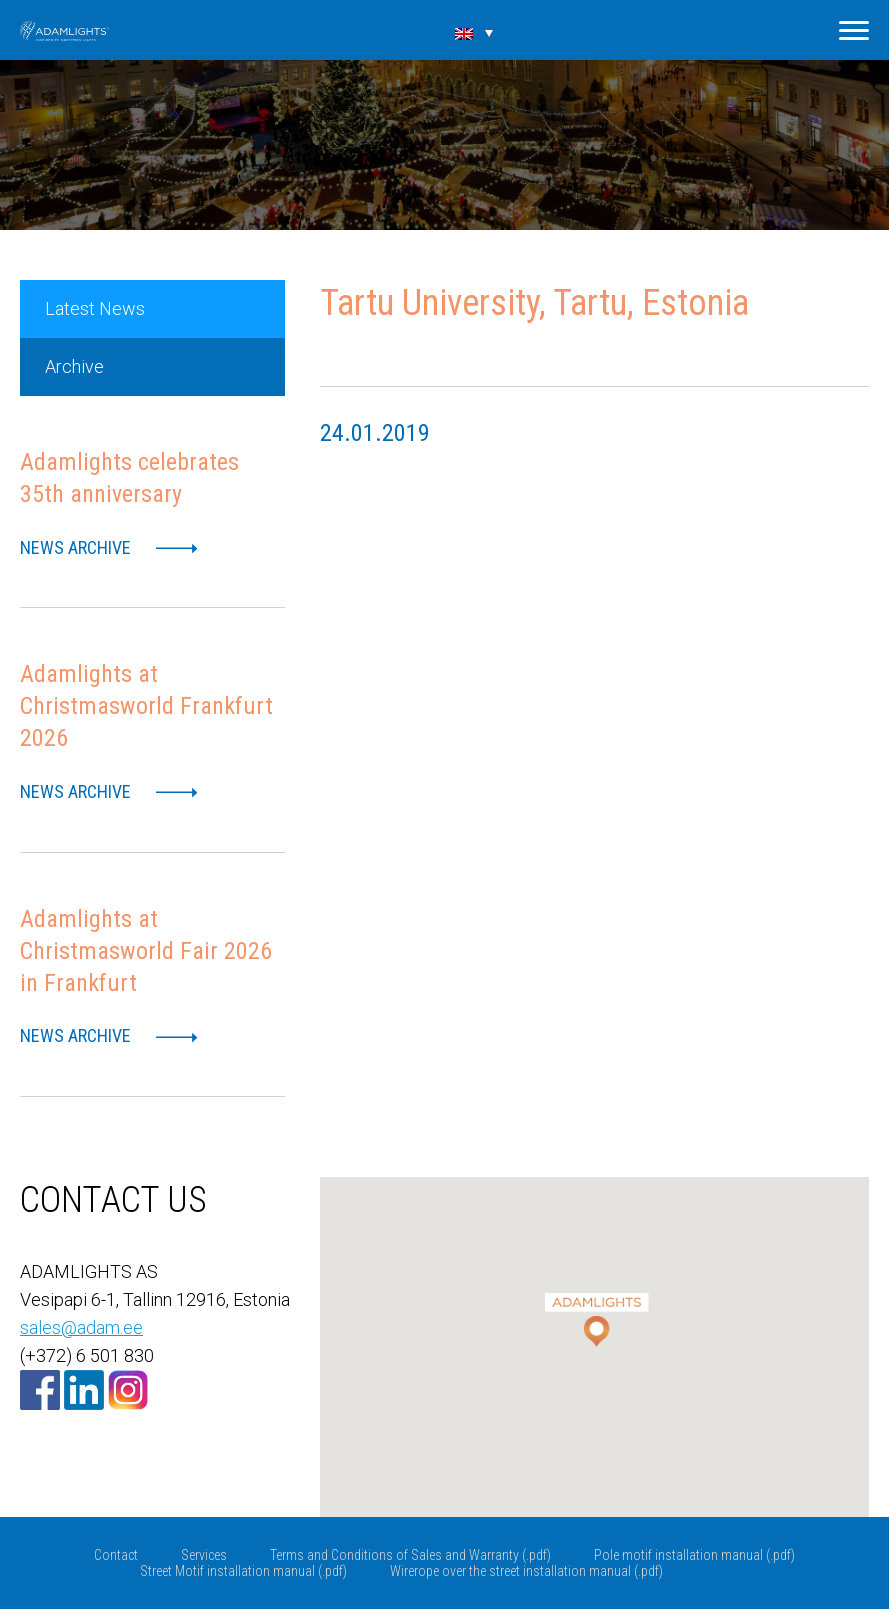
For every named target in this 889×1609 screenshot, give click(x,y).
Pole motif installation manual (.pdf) (694, 1555)
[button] (595, 1307)
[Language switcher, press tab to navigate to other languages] (474, 32)
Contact (116, 1555)
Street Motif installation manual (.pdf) (243, 1571)
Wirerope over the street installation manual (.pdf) (526, 1571)
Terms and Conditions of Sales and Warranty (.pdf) (410, 1555)
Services (204, 1555)
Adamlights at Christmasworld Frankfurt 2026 (146, 706)
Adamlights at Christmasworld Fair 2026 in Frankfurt (146, 951)
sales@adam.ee (81, 1327)
